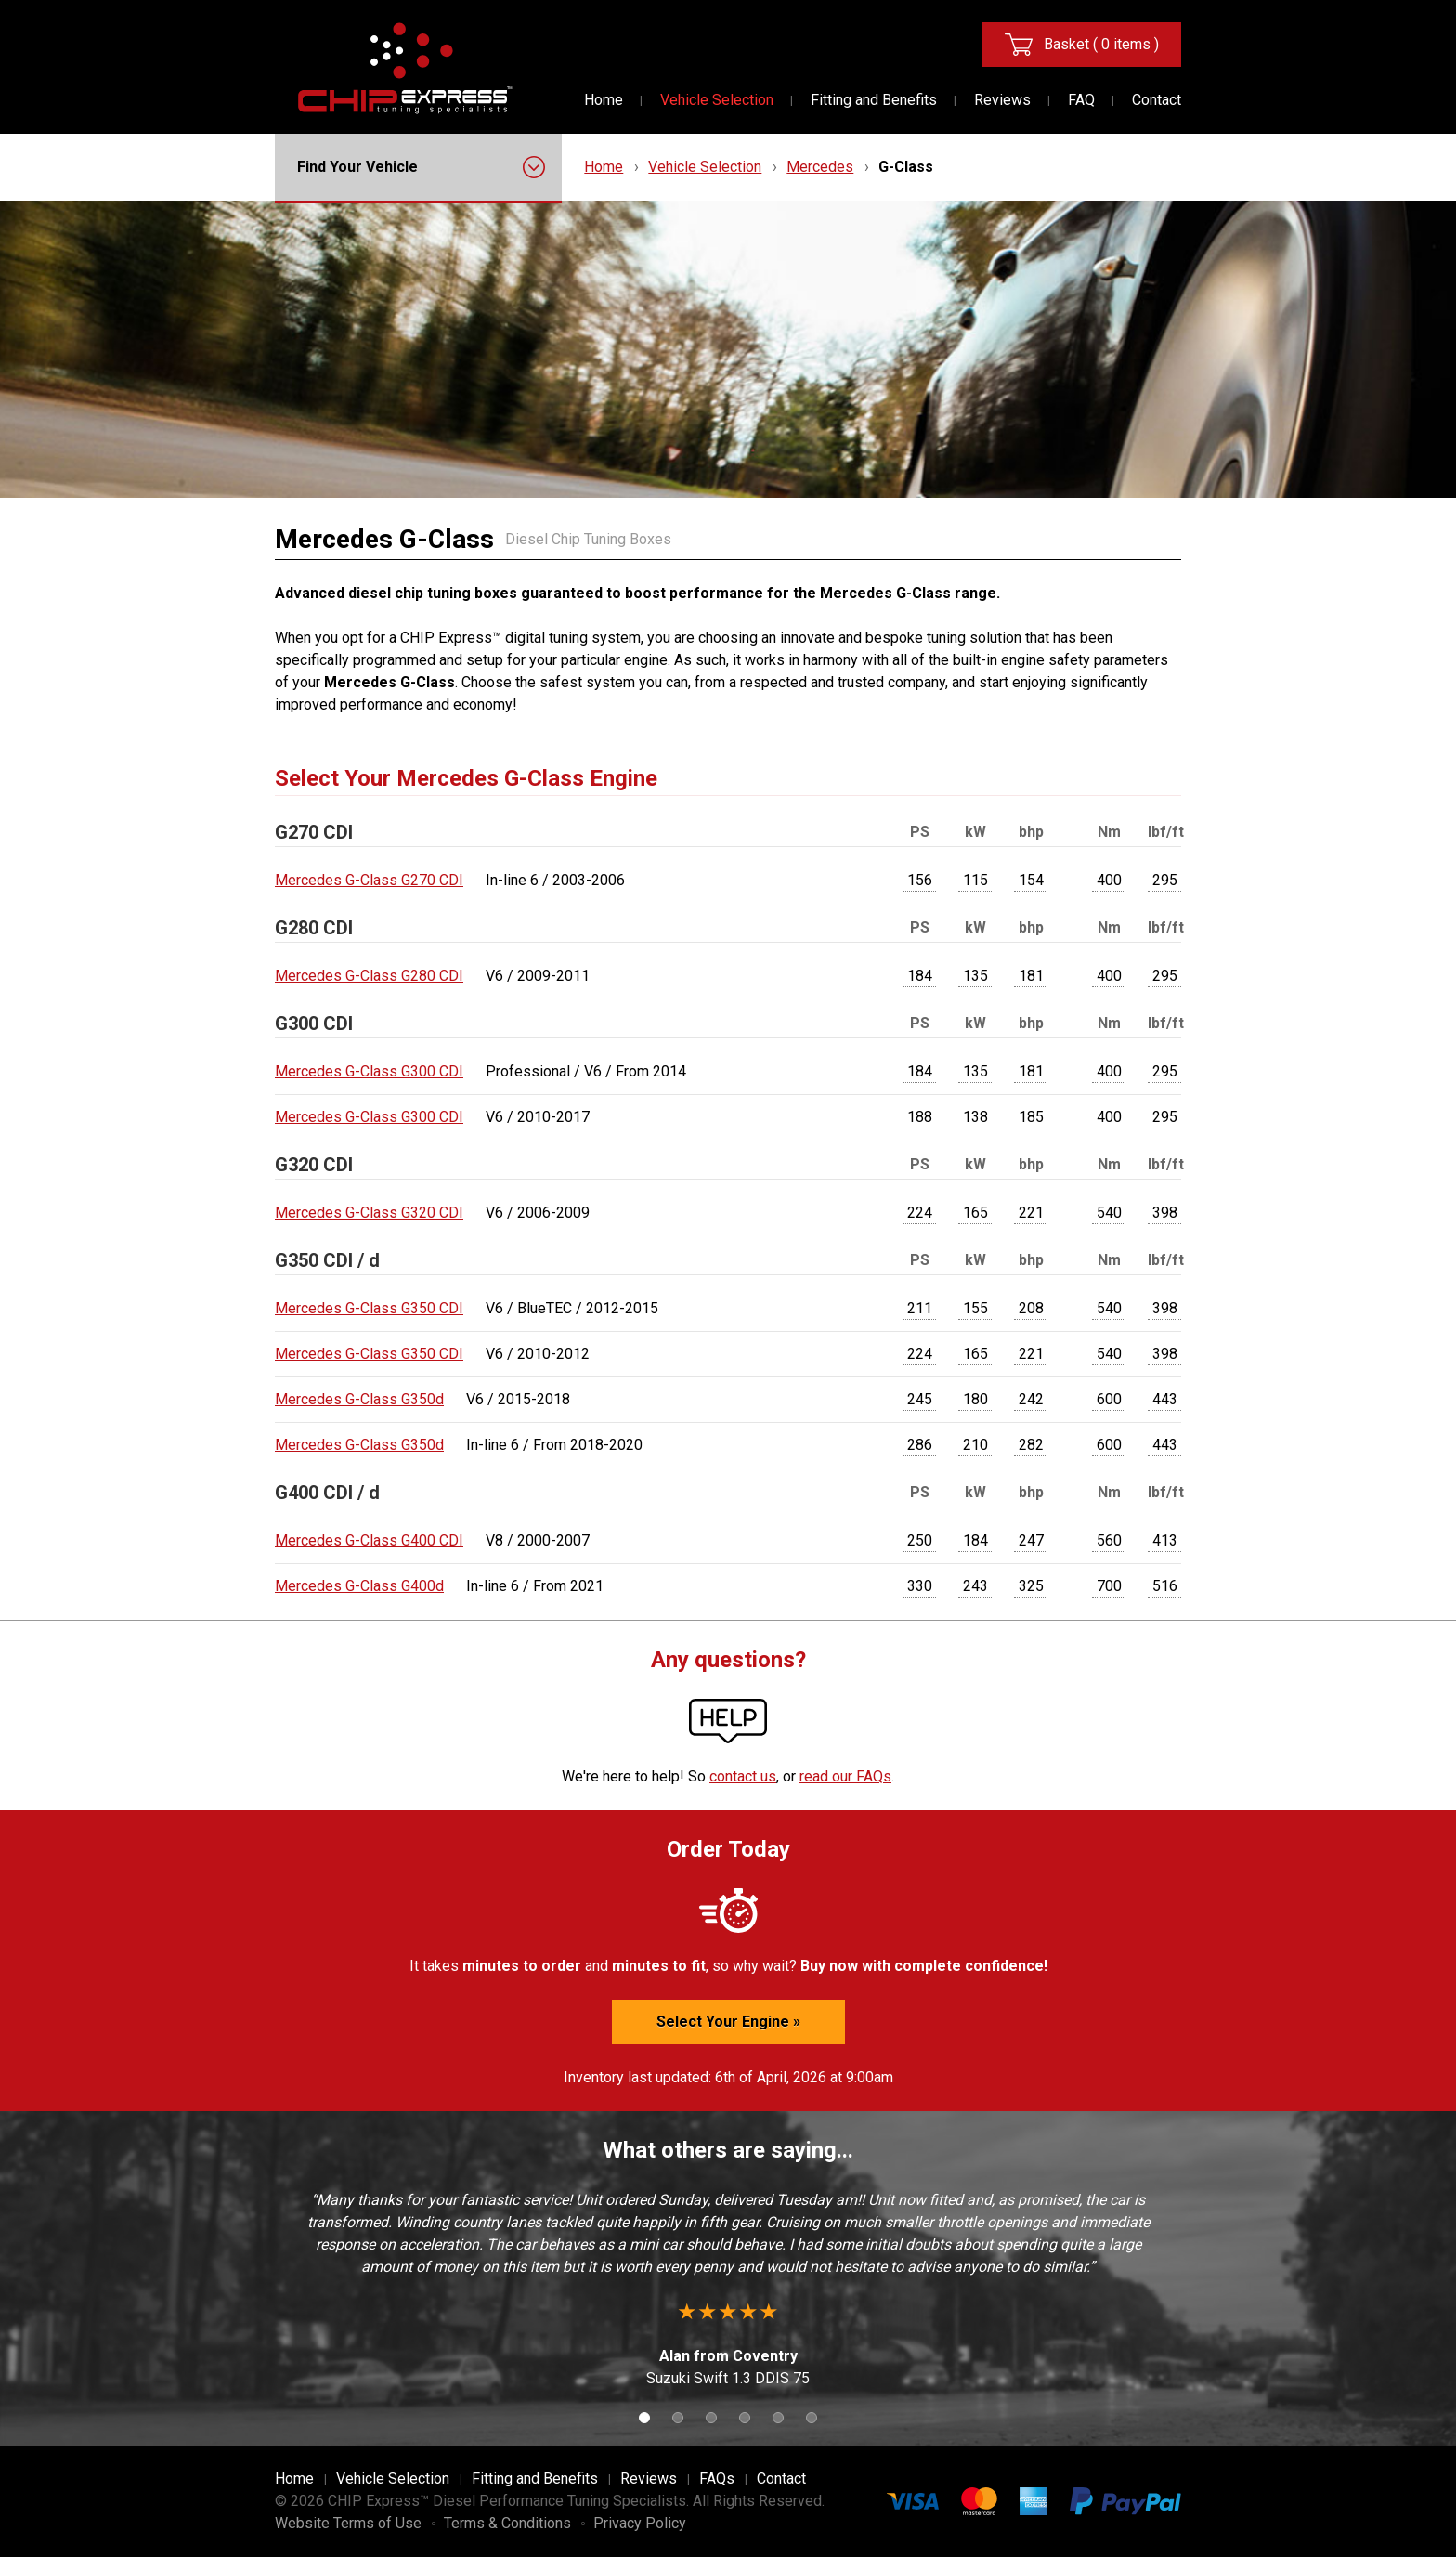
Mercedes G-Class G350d (359, 1399)
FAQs (716, 2478)
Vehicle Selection (717, 100)
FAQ (1081, 100)
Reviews (1002, 100)
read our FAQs (845, 1776)
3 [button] (711, 2417)
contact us (742, 1776)
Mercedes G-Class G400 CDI (369, 1540)
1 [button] (644, 2417)
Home (603, 100)
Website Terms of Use (348, 2523)
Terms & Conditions (507, 2523)
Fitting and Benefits (874, 100)
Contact (1156, 100)
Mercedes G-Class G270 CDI (369, 880)
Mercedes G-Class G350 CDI (369, 1308)
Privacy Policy (639, 2523)
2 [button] (677, 2417)
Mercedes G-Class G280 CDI (369, 976)
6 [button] (811, 2417)
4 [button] (744, 2417)
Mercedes (819, 167)
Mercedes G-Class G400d (359, 1586)
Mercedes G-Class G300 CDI (369, 1071)
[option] (728, 2289)
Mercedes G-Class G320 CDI (369, 1212)
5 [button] (778, 2417)
